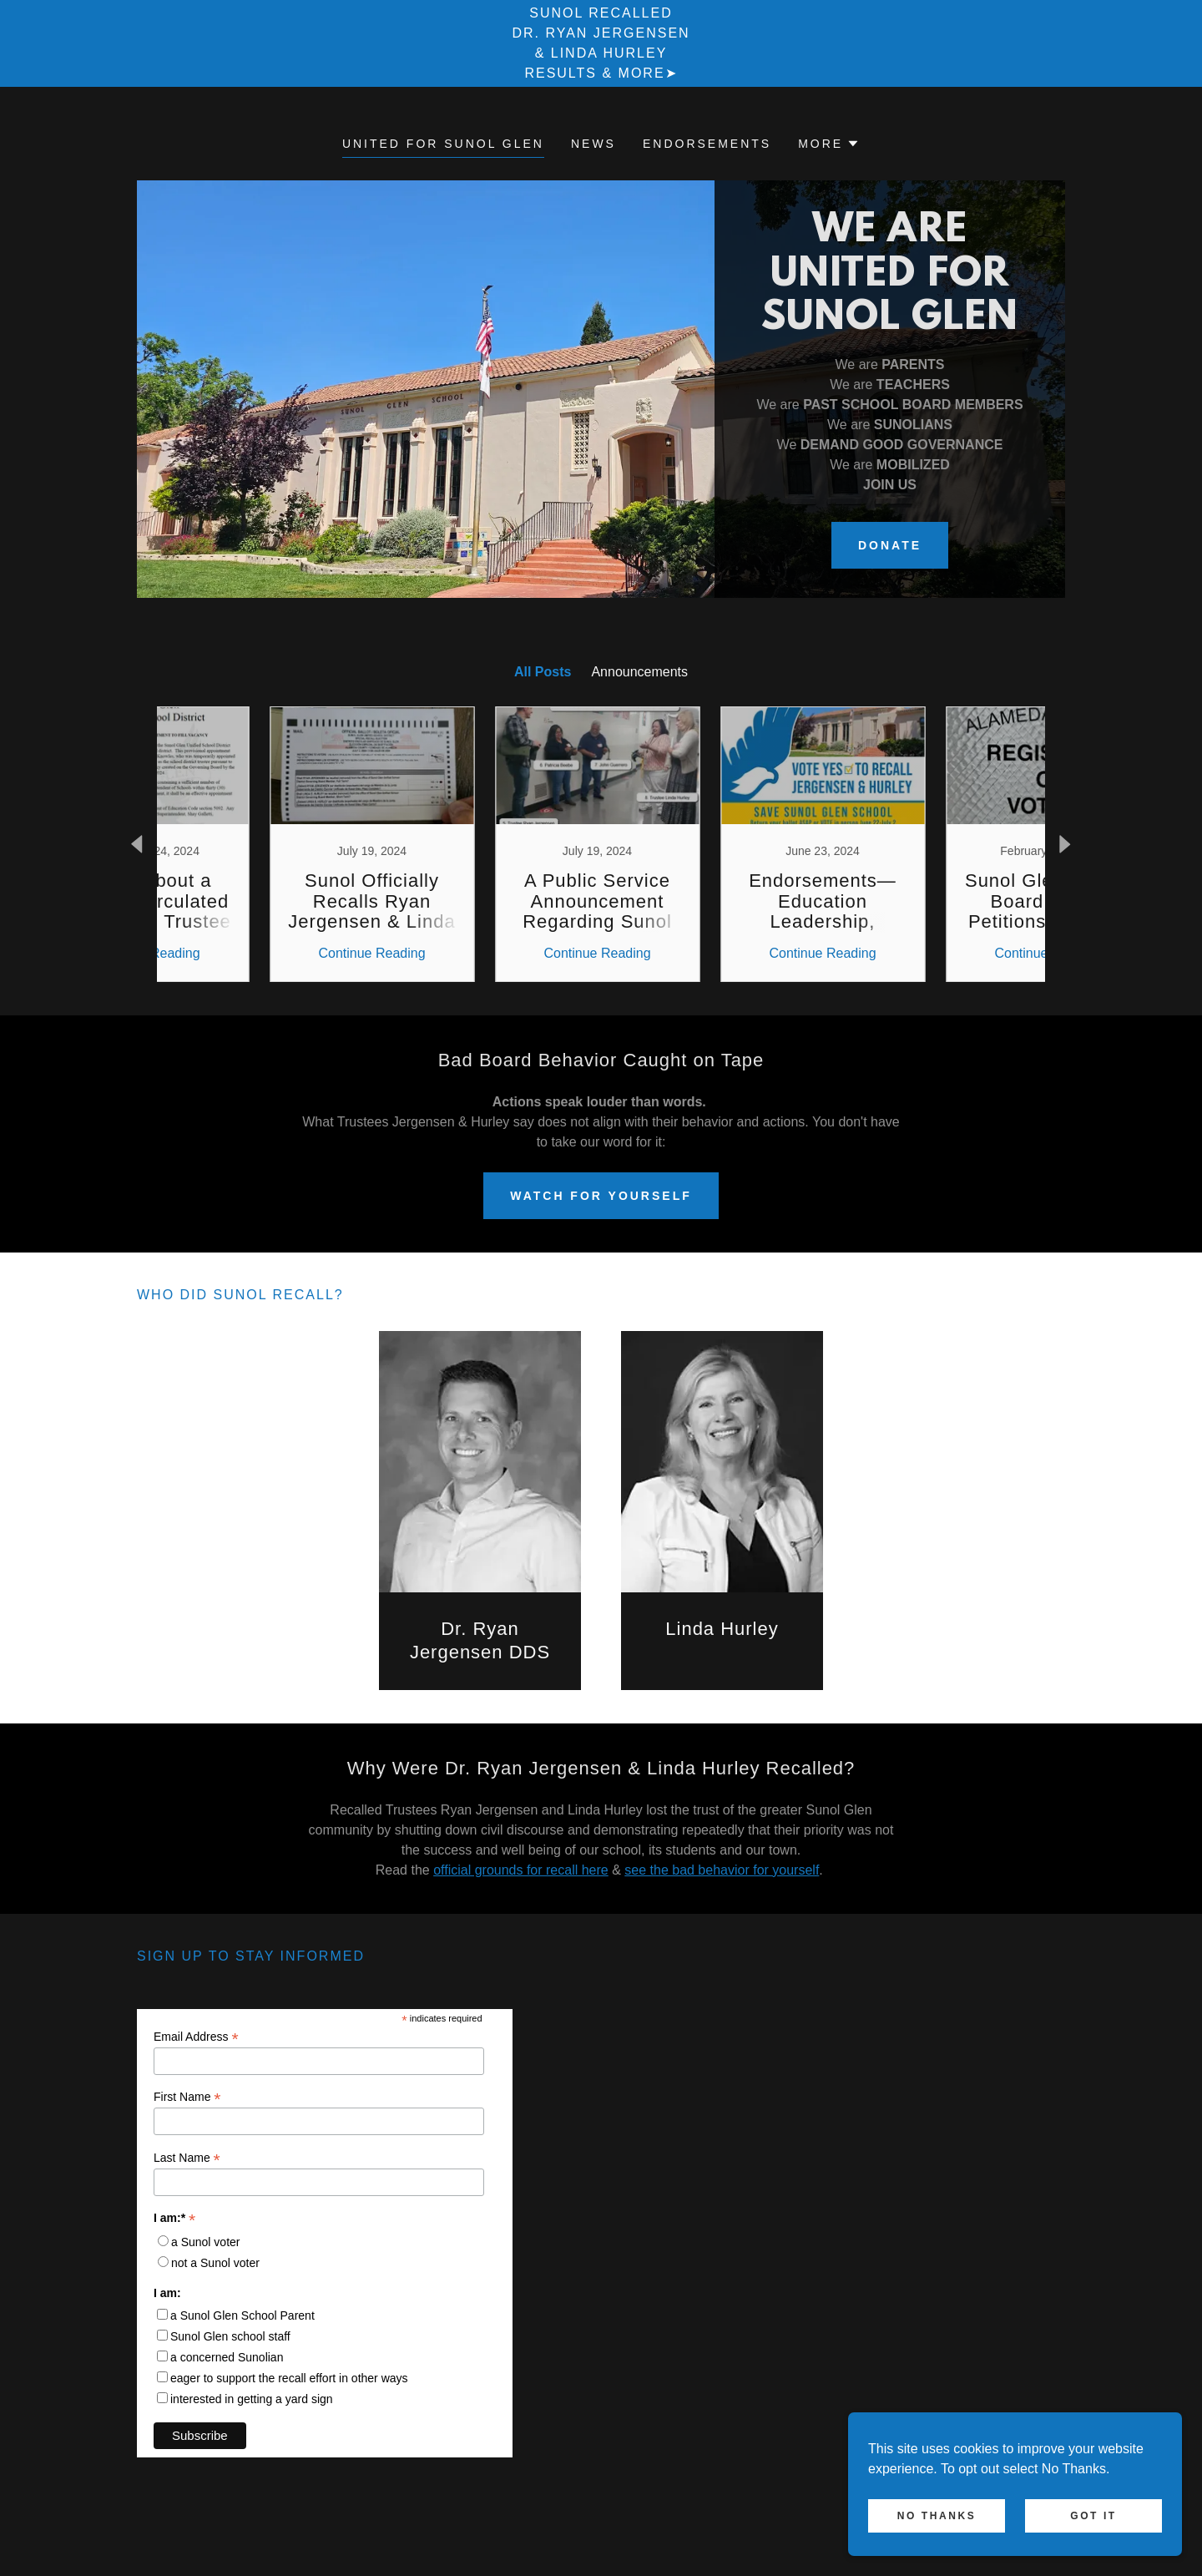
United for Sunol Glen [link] (443, 143)
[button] (829, 144)
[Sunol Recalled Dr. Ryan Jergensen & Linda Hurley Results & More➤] (601, 43)
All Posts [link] (542, 672)
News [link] (593, 143)
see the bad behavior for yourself (721, 1870)
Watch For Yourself (601, 1195)
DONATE (890, 545)
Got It (1093, 2516)
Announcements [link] (639, 672)
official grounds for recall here (521, 1870)
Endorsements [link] (707, 143)
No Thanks (936, 2516)
